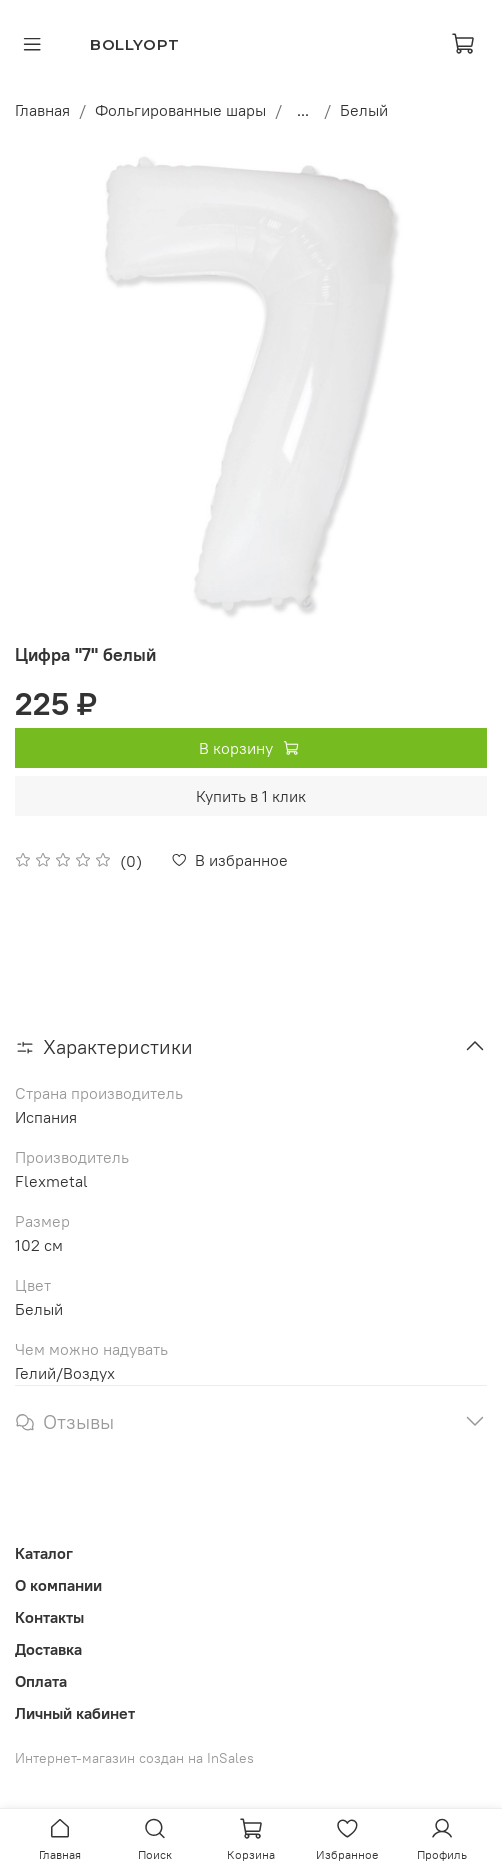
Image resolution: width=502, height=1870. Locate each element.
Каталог (44, 1553)
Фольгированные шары (180, 110)
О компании (58, 1585)
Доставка (48, 1649)
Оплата (41, 1681)
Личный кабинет (75, 1713)
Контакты (49, 1617)
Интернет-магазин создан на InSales (134, 1758)
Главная (42, 110)
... (303, 110)
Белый (364, 110)
